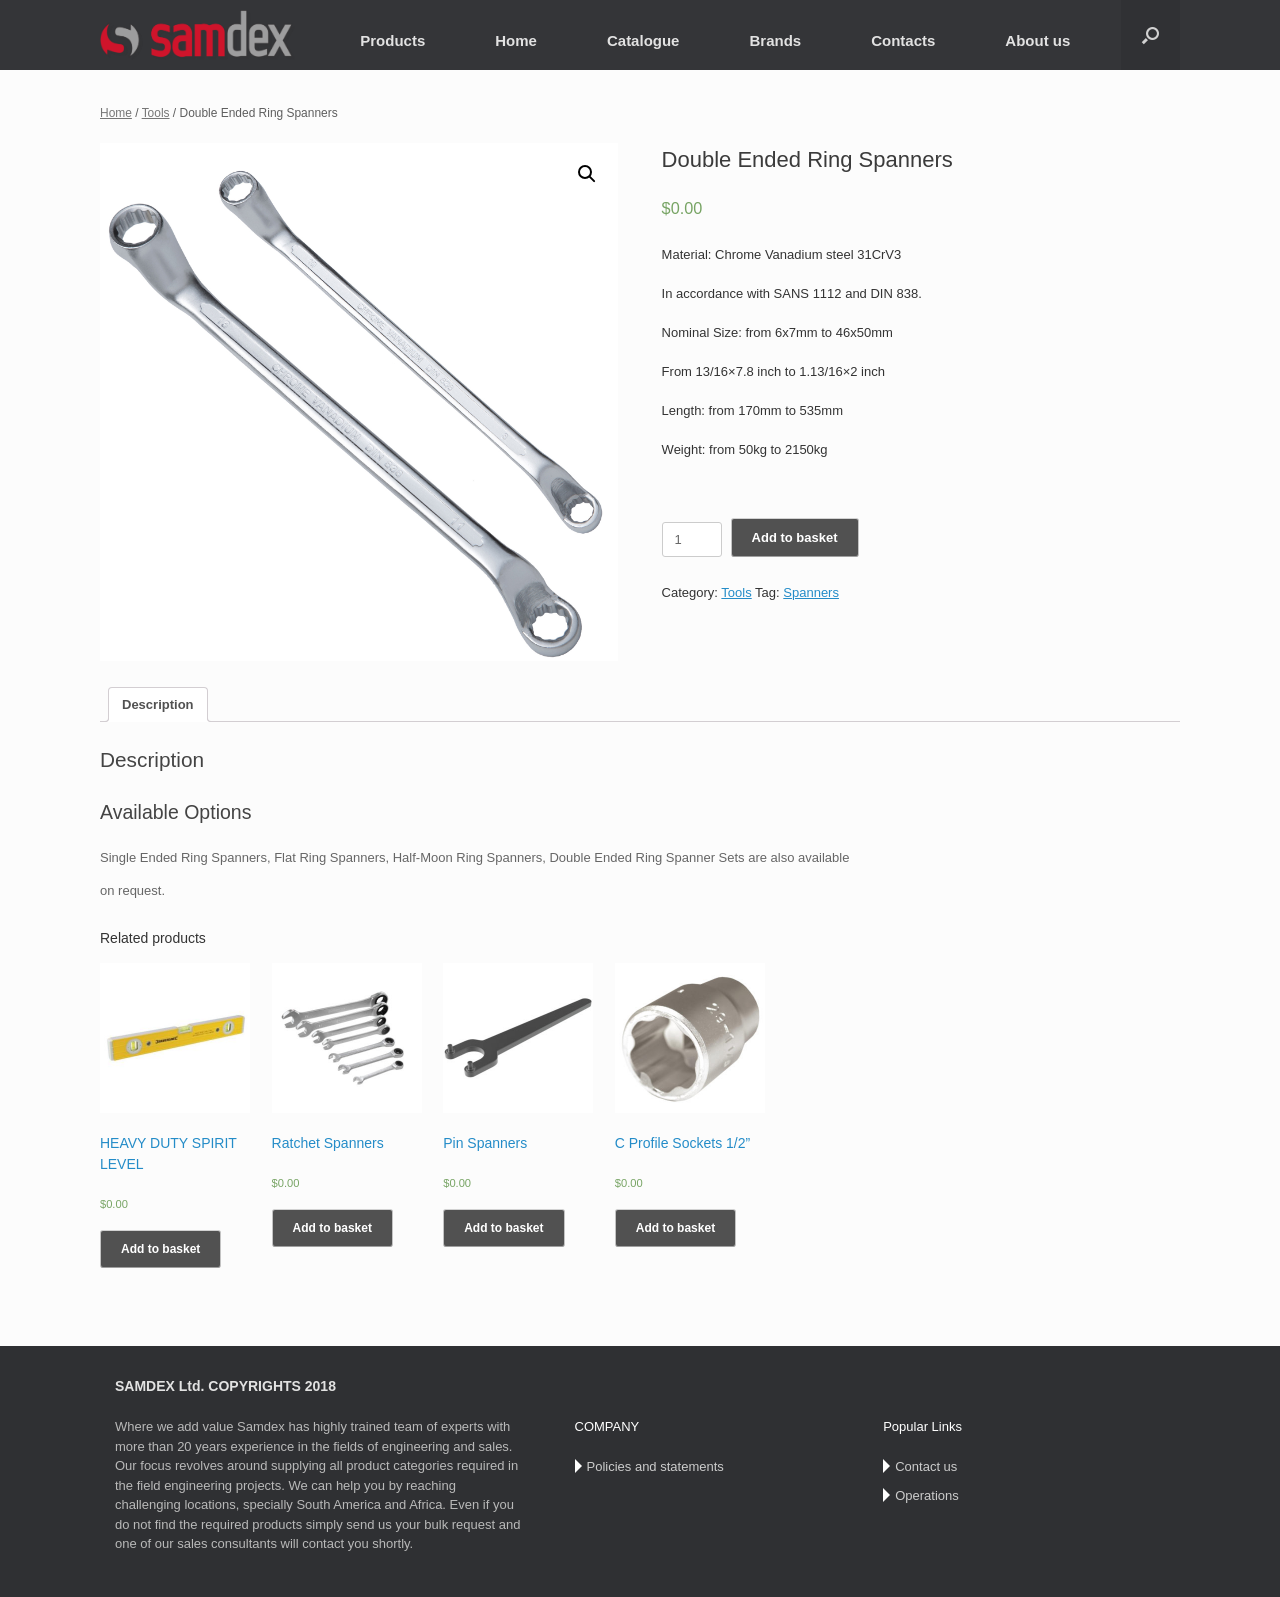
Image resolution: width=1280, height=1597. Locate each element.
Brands (775, 40)
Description (158, 704)
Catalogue (643, 40)
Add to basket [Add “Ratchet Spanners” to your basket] (332, 1228)
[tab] (158, 704)
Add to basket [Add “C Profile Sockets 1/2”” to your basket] (675, 1228)
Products (392, 40)
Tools (156, 113)
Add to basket (795, 537)
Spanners (811, 592)
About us (1037, 40)
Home (516, 40)
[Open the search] (1150, 35)
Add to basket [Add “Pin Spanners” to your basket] (503, 1228)
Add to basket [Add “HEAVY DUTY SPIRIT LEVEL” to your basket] (160, 1249)
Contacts (903, 40)
